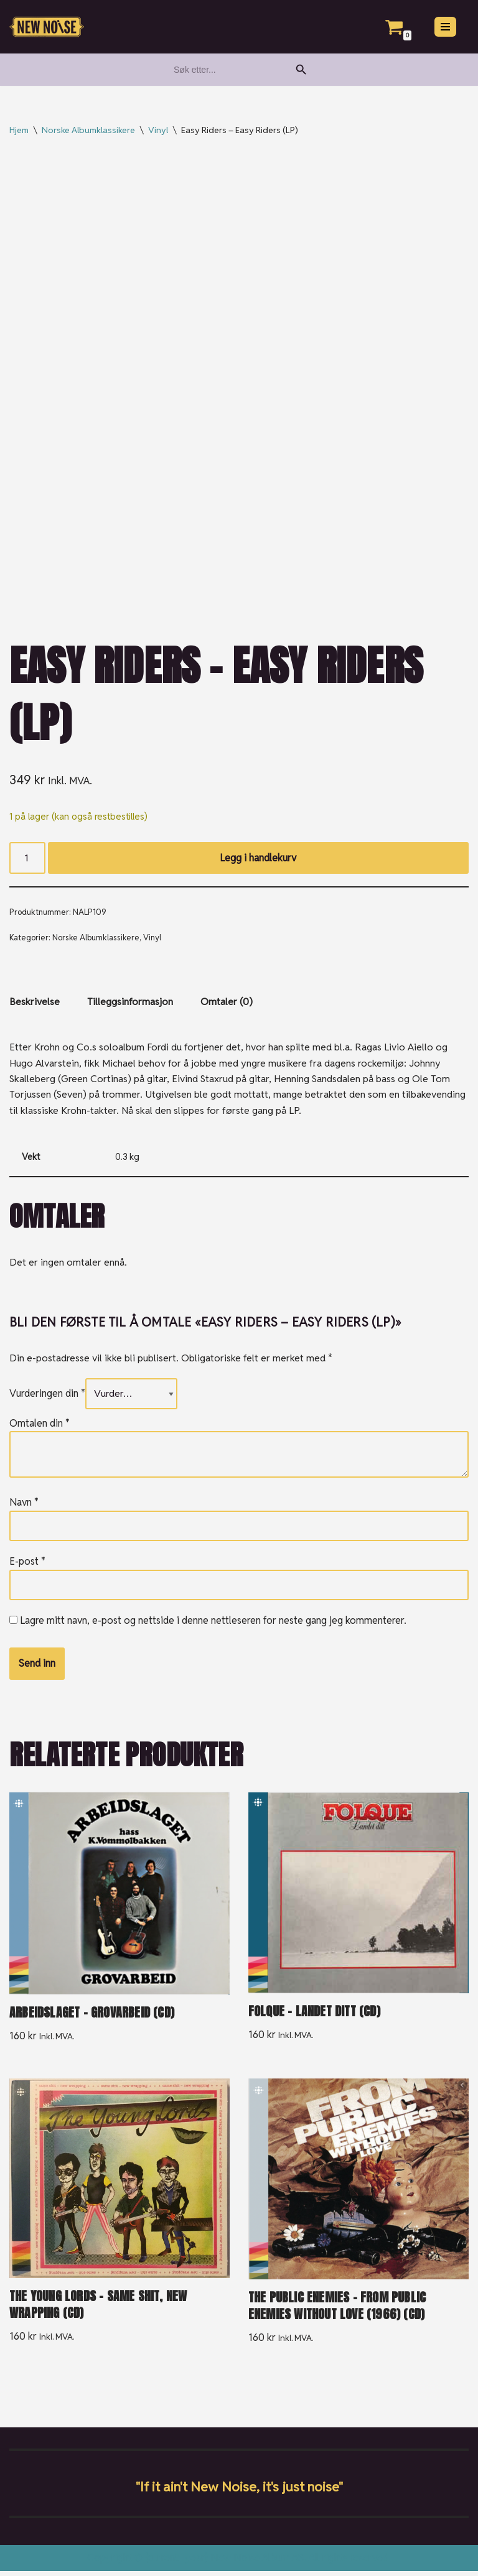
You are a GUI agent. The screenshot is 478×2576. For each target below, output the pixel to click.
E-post (27, 1565)
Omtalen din (39, 1425)
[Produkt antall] (27, 859)
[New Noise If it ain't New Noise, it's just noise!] (46, 27)
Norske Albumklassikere (88, 130)
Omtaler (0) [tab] (226, 1002)
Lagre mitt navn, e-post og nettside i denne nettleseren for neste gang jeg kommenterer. (213, 1624)
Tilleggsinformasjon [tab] (130, 1002)
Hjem (19, 130)
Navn (24, 1505)
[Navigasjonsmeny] (445, 27)
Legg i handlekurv (258, 858)
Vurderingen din (47, 1396)
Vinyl (158, 130)
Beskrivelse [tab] (34, 1002)
